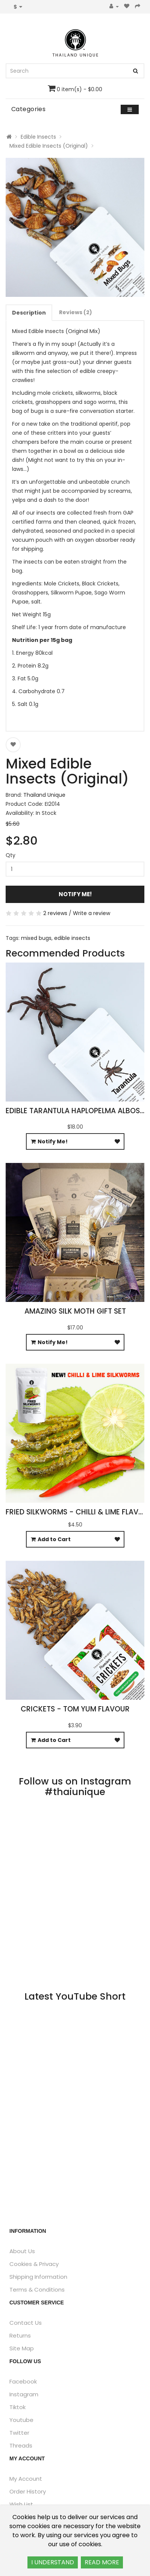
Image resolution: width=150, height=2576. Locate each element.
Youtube (21, 2420)
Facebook (23, 2381)
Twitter (19, 2433)
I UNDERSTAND (52, 2562)
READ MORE (102, 2562)
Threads (20, 2445)
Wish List (21, 2504)
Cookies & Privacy (34, 2264)
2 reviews (55, 913)
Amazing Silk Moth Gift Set (75, 1311)
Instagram (23, 2394)
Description (29, 312)
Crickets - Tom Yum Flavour (75, 1709)
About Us (22, 2251)
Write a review (91, 913)
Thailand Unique (44, 795)
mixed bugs (36, 938)
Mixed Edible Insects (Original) (48, 146)
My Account (25, 2479)
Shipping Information (38, 2277)
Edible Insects (38, 137)
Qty (10, 855)
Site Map (21, 2348)
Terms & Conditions (37, 2289)
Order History (27, 2491)
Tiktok (17, 2407)
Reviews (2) (75, 312)
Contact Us (25, 2323)
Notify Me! (75, 894)
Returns (20, 2335)
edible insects (72, 938)
